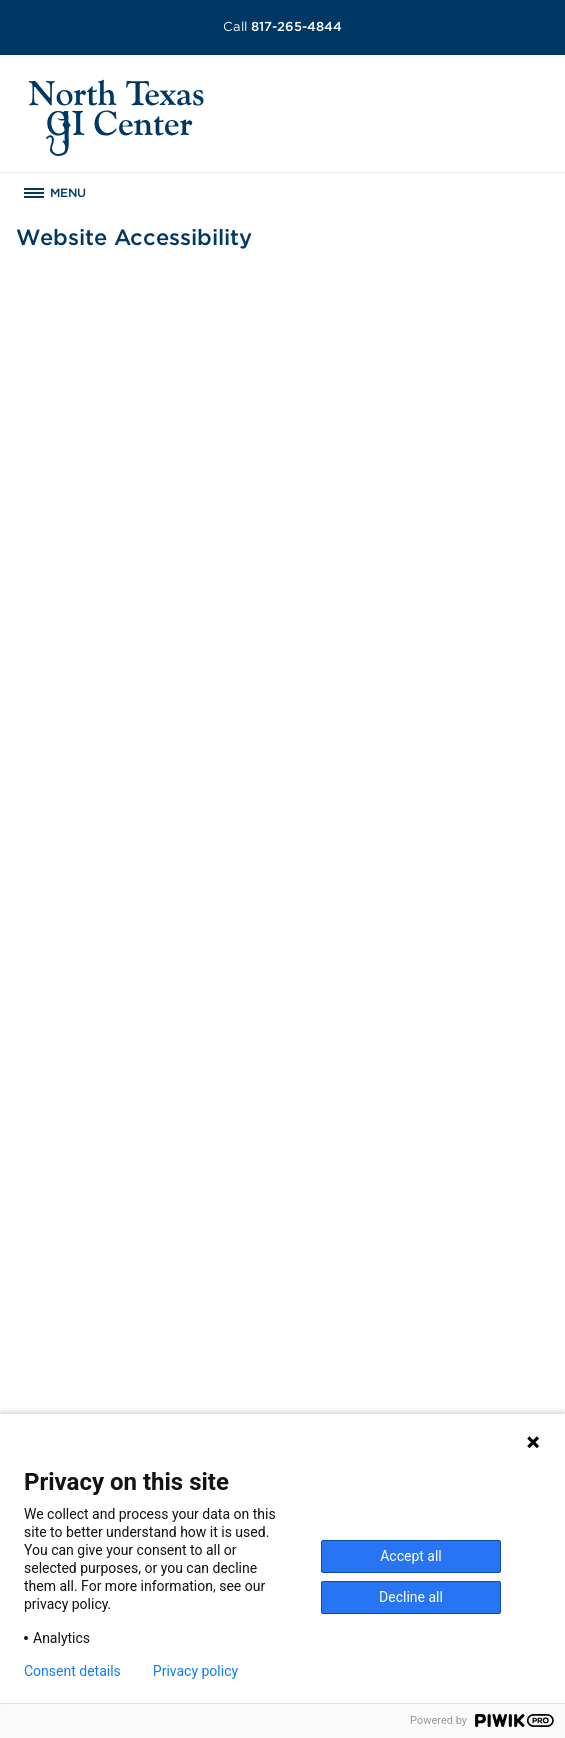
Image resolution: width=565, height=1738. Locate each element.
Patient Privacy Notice (403, 1308)
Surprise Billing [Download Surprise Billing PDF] (390, 1266)
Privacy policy (195, 1671)
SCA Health (366, 1392)
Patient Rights (375, 1287)
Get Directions (75, 1392)
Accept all (411, 1556)
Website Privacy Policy (405, 1350)
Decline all (411, 1597)
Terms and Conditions (401, 1371)
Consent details (72, 1671)
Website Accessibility (400, 1329)
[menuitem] (283, 1183)
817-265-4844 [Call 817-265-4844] (282, 26)
